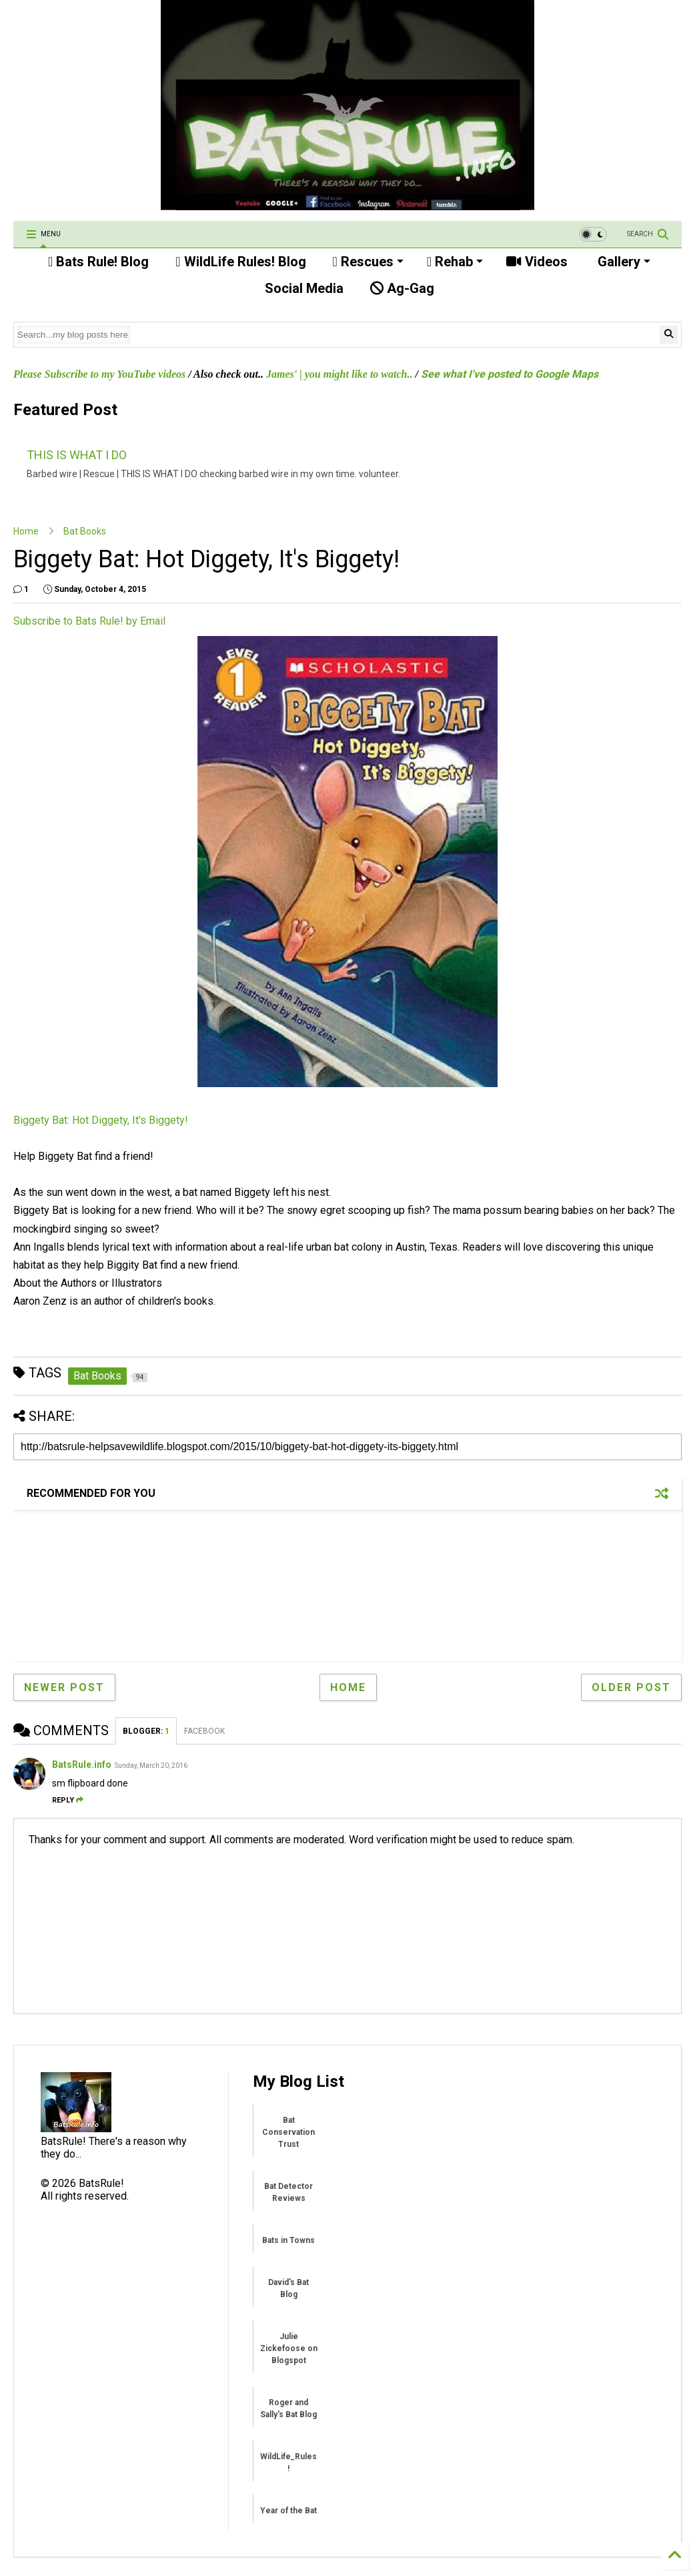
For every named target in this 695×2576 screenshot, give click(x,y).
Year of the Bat (288, 2510)
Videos (537, 262)
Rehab (455, 262)
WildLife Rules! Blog (240, 262)
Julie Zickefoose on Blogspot (288, 2348)
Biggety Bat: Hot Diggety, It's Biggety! (100, 1120)
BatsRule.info (81, 1764)
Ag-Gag (402, 288)
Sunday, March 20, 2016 (151, 1765)
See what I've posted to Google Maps (509, 374)
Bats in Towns (288, 2240)
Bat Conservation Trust (288, 2132)
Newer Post (64, 1687)
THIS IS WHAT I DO (77, 455)
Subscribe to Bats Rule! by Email (89, 621)
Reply (67, 1800)
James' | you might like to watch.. (339, 374)
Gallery (622, 262)
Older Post (631, 1687)
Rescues (368, 262)
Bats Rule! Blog (98, 262)
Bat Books (84, 531)
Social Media (302, 288)
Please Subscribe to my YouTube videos (99, 374)
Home (26, 531)
